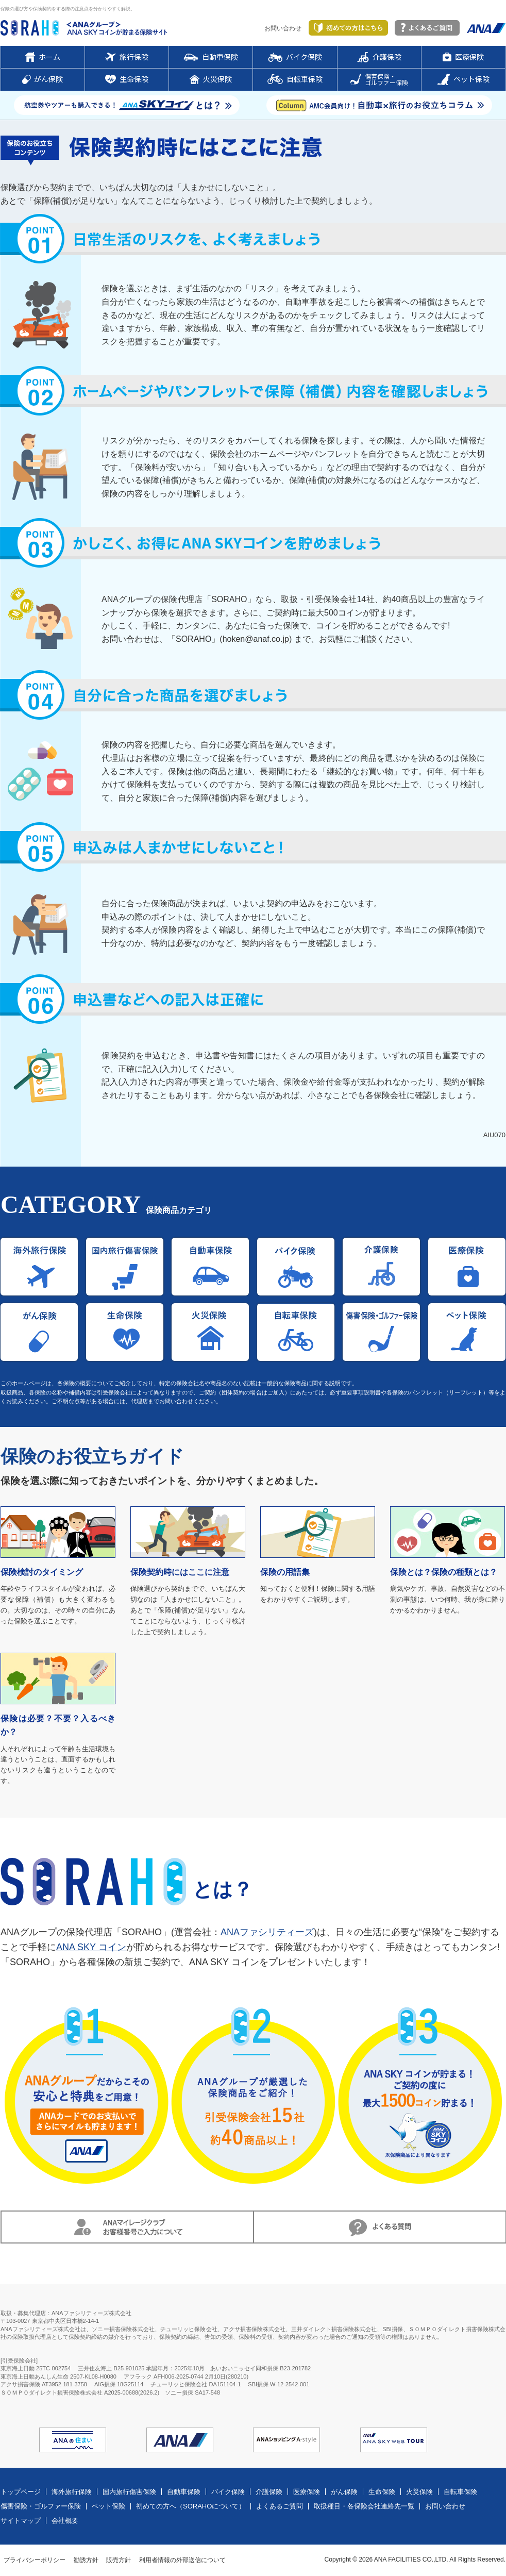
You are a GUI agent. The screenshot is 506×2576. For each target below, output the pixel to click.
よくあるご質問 (279, 2506)
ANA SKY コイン (91, 1947)
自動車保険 (183, 2492)
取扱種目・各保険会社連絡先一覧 (364, 2506)
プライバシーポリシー (34, 2560)
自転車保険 (460, 2492)
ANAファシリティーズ (267, 1932)
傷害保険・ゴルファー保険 (41, 2506)
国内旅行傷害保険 (129, 2492)
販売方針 (118, 2560)
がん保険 (344, 2492)
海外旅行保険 (72, 2492)
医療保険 (306, 2492)
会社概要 (65, 2520)
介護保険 (269, 2492)
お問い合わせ (282, 28)
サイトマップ (21, 2520)
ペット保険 (108, 2506)
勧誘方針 (86, 2560)
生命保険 (381, 2492)
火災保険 (419, 2492)
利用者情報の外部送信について (182, 2560)
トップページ (21, 2492)
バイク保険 (228, 2492)
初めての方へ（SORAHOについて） (190, 2506)
